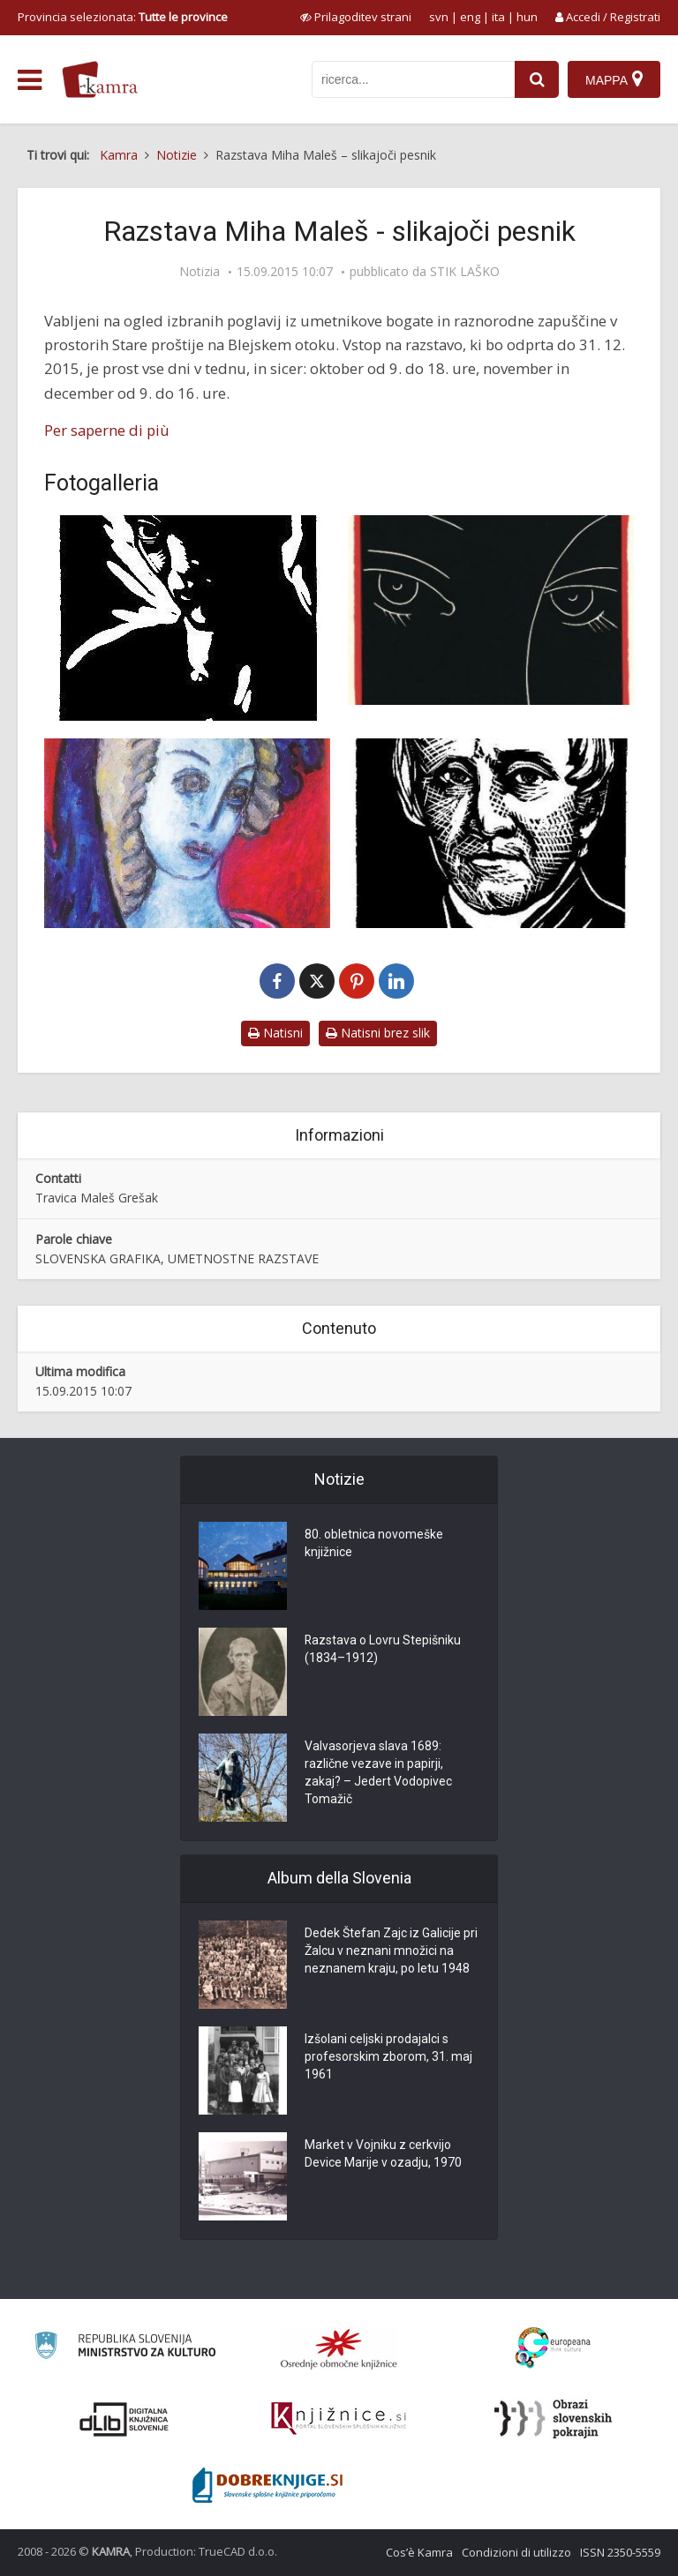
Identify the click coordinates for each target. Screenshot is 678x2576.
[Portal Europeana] (553, 2347)
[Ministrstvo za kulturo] (125, 2348)
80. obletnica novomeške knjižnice (374, 1544)
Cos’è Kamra (419, 2552)
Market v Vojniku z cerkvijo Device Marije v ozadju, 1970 (383, 2154)
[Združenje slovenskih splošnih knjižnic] (338, 2419)
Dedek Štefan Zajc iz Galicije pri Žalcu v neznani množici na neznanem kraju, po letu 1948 (391, 1951)
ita (498, 17)
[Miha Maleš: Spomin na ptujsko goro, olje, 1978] (187, 833)
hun (527, 17)
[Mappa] (614, 79)
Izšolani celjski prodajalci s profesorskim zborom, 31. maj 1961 (388, 2057)
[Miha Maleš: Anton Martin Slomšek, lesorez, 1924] (491, 833)
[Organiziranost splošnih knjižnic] (339, 2348)
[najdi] (537, 79)
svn (438, 17)
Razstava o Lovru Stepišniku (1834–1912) (383, 1650)
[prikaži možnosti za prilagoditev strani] (355, 17)
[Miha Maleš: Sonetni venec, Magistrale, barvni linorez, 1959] (491, 610)
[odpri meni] (29, 80)
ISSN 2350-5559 (620, 2552)
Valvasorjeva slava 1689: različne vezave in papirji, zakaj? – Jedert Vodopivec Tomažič (378, 1773)
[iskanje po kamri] (413, 79)
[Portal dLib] (124, 2419)
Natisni (275, 1032)
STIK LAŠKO (465, 272)
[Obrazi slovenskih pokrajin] (553, 2419)
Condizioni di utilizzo (516, 2552)
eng (470, 17)
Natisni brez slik (378, 1032)
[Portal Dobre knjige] (267, 2485)
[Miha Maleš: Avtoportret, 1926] (187, 618)
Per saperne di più (107, 430)
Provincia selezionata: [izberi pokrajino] (123, 17)
